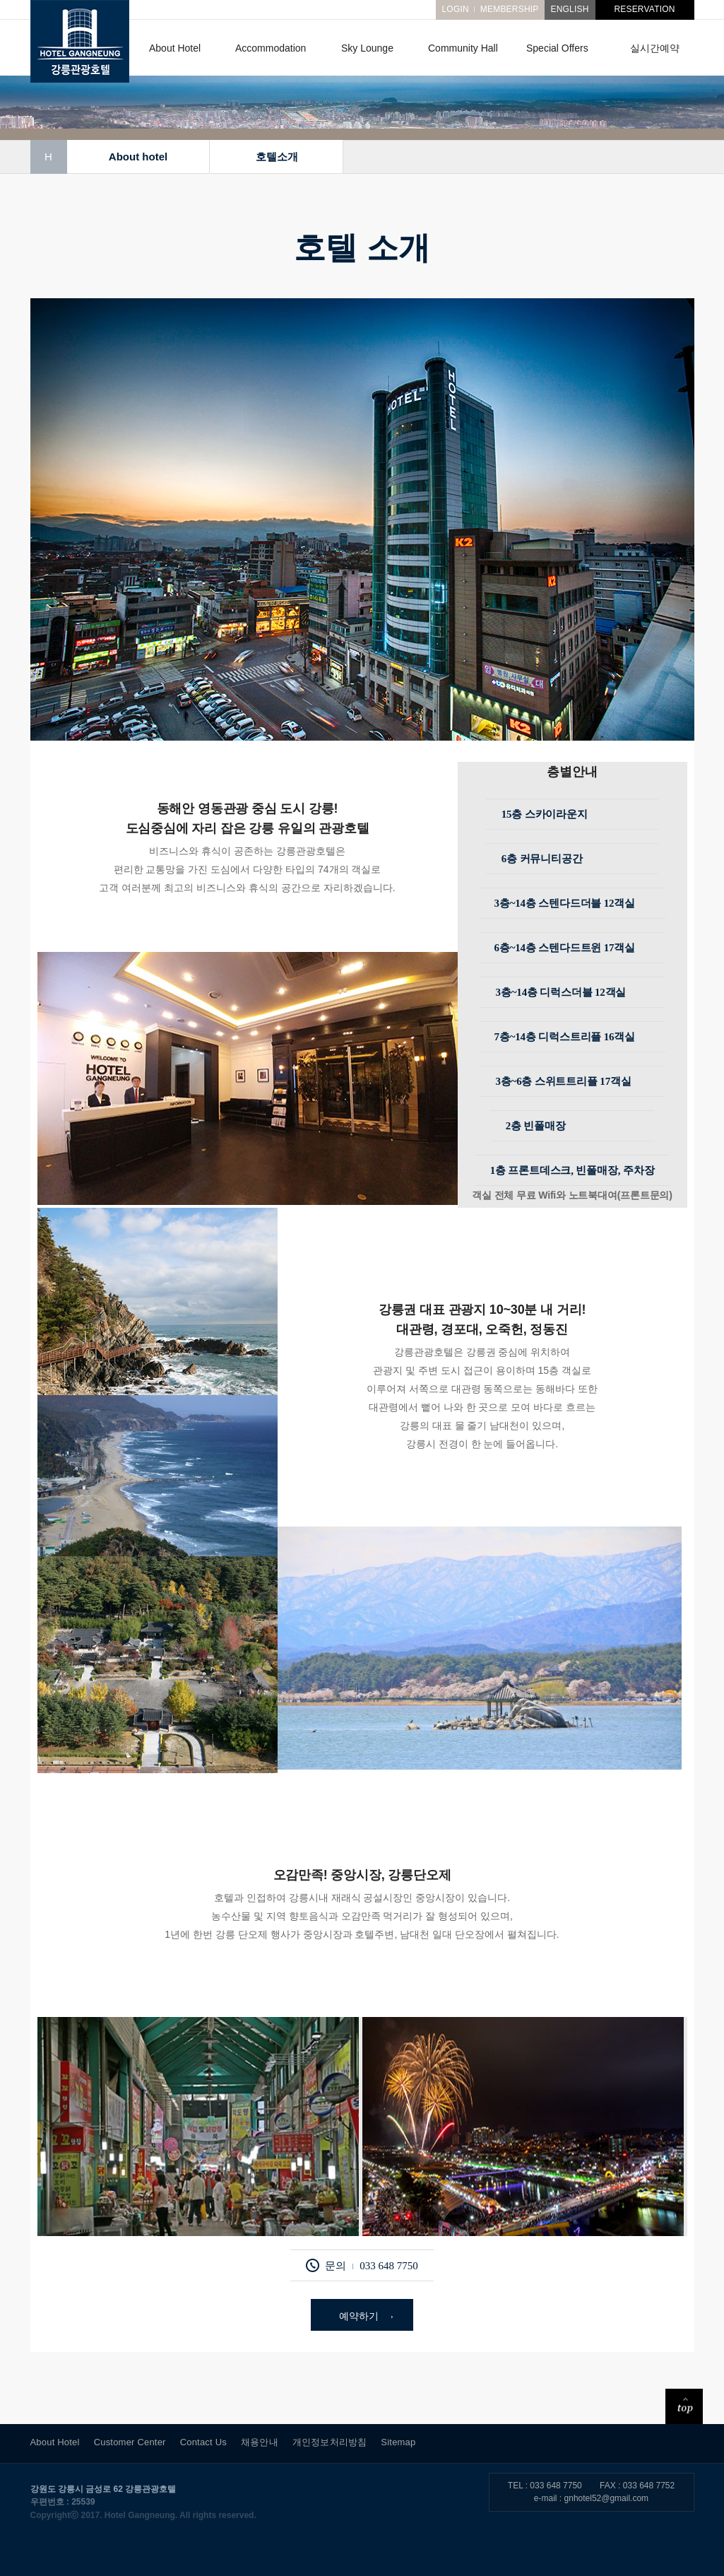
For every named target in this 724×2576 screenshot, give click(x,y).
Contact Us (203, 2442)
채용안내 (259, 2442)
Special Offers (557, 48)
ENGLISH (569, 9)
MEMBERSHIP (509, 9)
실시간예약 (655, 48)
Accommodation (270, 48)
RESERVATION (644, 9)
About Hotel (175, 48)
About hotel (137, 157)
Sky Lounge (367, 48)
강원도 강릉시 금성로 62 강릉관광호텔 (103, 2489)
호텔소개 (276, 157)
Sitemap (398, 2442)
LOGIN (454, 9)
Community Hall (463, 48)
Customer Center (130, 2442)
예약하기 (359, 2316)
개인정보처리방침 (329, 2442)
